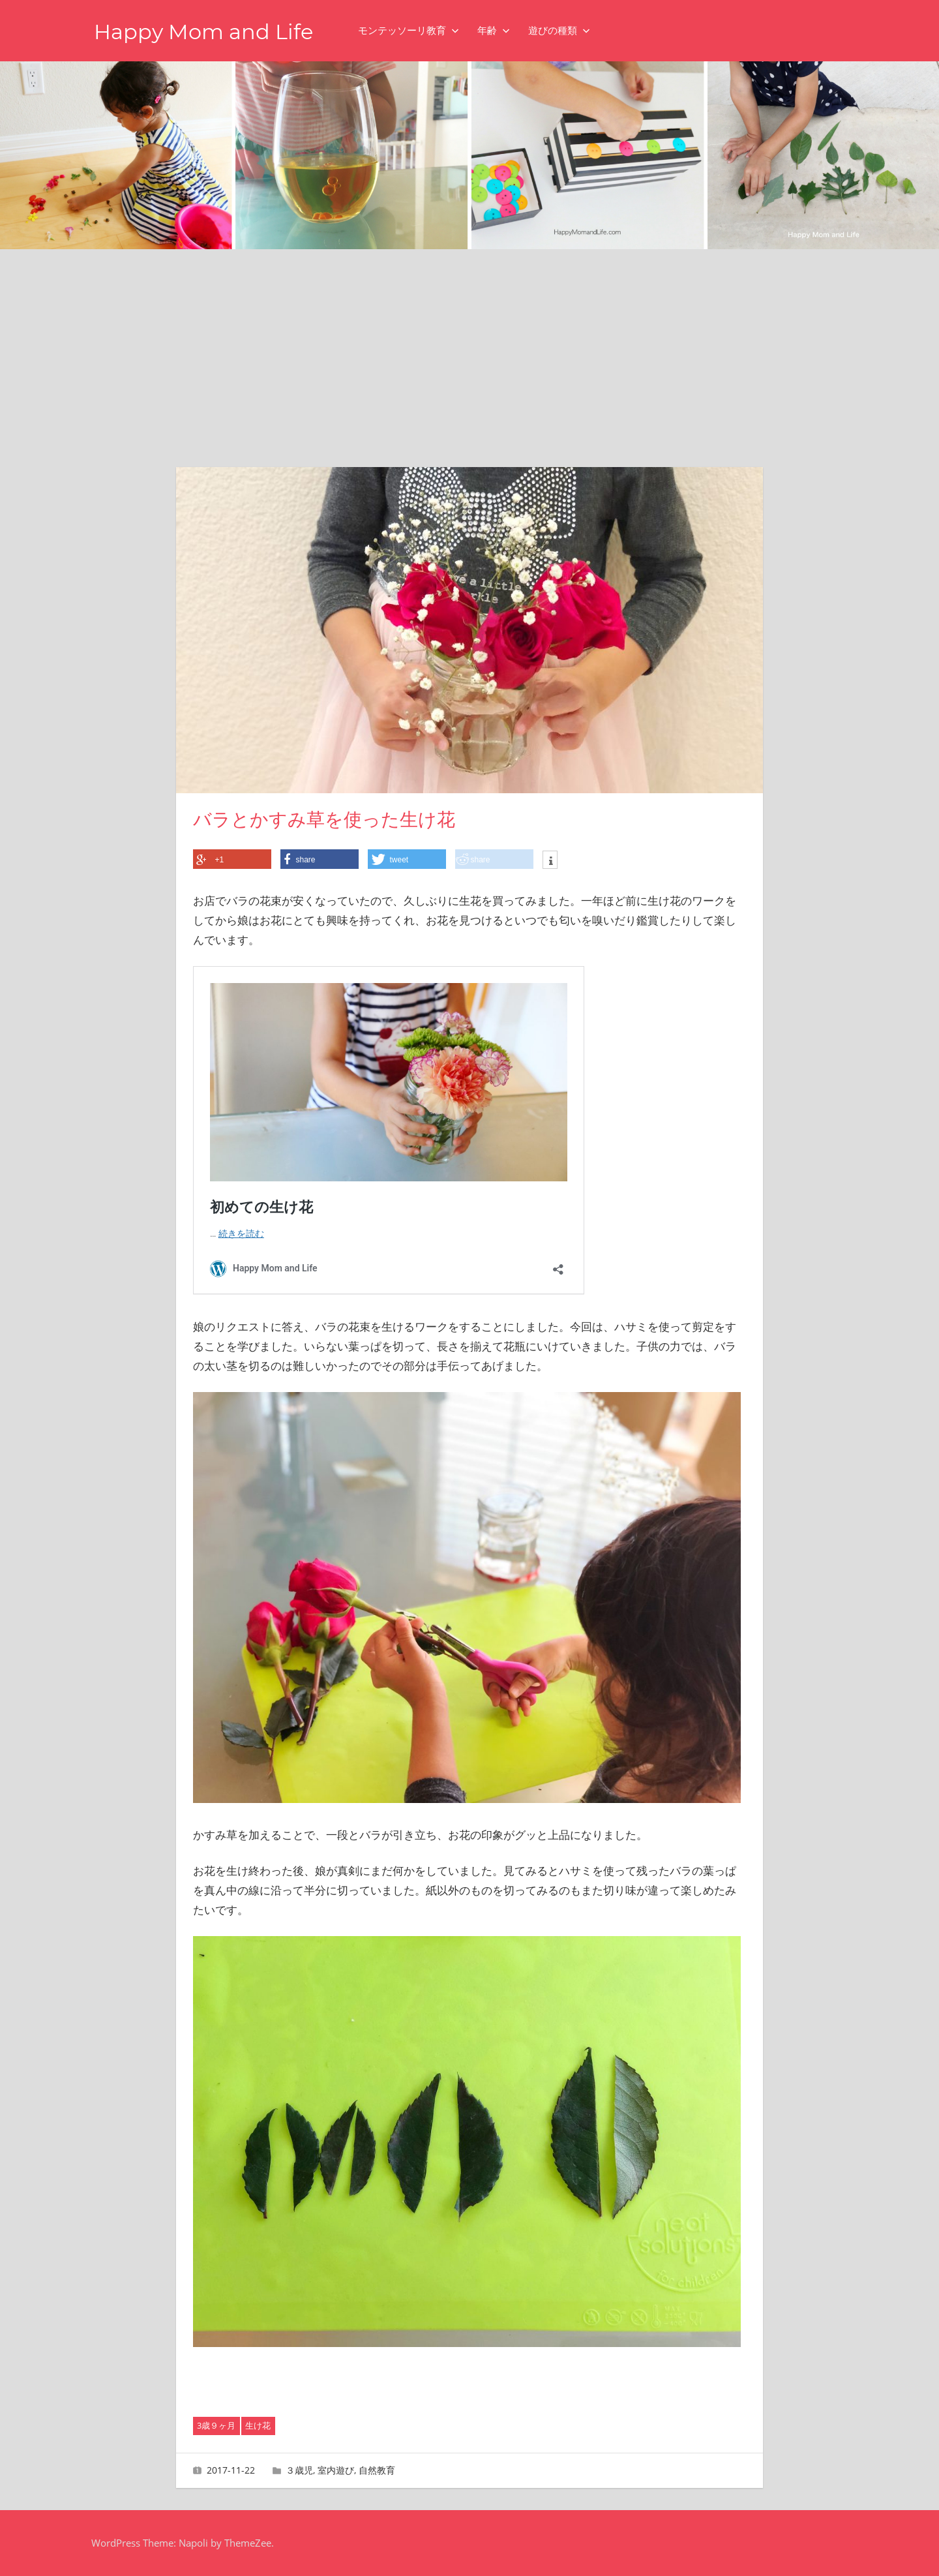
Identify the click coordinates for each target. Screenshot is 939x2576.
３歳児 (299, 2470)
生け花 (258, 2425)
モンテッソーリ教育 (408, 30)
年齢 (493, 30)
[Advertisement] (469, 347)
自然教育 (377, 2470)
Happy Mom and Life (203, 31)
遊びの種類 (559, 30)
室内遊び (336, 2470)
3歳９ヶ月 (216, 2425)
